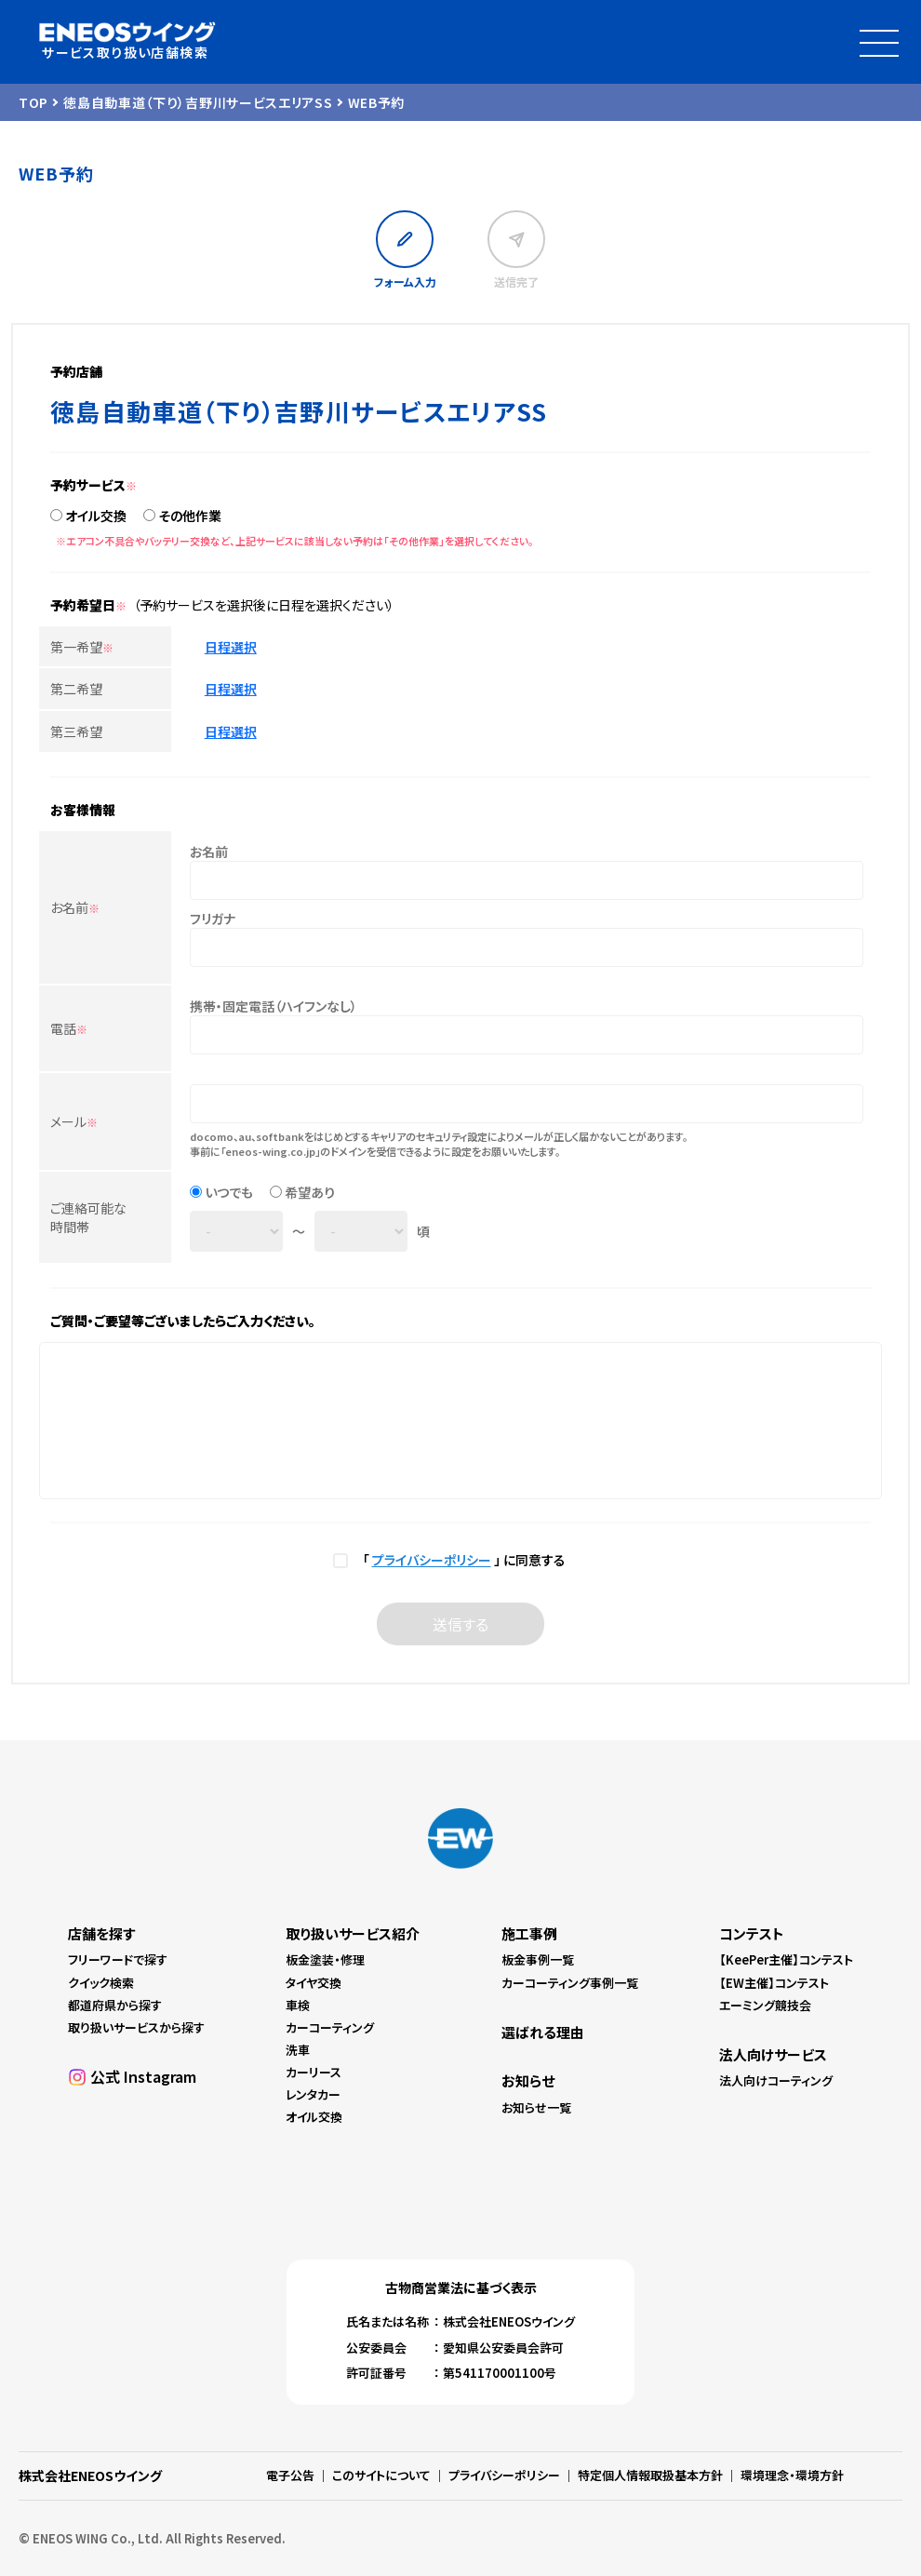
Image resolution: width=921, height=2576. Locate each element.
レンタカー (313, 2094)
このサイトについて (381, 2475)
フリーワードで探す (117, 1959)
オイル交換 (96, 515)
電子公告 (290, 2475)
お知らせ (527, 2080)
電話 (68, 1028)
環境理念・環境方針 (792, 2475)
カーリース (313, 2072)
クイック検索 (101, 1983)
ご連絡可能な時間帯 (88, 1217)
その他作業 (189, 515)
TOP (33, 102)
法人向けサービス (773, 2054)
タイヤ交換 (313, 1983)
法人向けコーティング (776, 2080)
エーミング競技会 (765, 2005)
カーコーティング (330, 2027)
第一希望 (81, 646)
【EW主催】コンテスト (774, 1983)
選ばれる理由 (542, 2032)
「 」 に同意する (461, 1559)
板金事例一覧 (537, 1959)
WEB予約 (377, 102)
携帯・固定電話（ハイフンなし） (273, 1006)
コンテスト (751, 1933)
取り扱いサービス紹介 (353, 1933)
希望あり (310, 1192)
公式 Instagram (143, 2076)
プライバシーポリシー (431, 1559)
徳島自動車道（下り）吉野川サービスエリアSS (197, 102)
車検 (298, 2005)
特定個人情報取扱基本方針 (650, 2475)
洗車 (298, 2050)
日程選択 (231, 646)
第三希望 (76, 731)
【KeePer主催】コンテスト (786, 1959)
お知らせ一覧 (536, 2107)
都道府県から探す (115, 2005)
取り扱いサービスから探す (136, 2027)
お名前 (75, 907)
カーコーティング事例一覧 (569, 1983)
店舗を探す (101, 1933)
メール (74, 1121)
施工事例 (529, 1933)
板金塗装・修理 (325, 1959)
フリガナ (212, 918)
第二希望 (76, 688)
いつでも (229, 1192)
